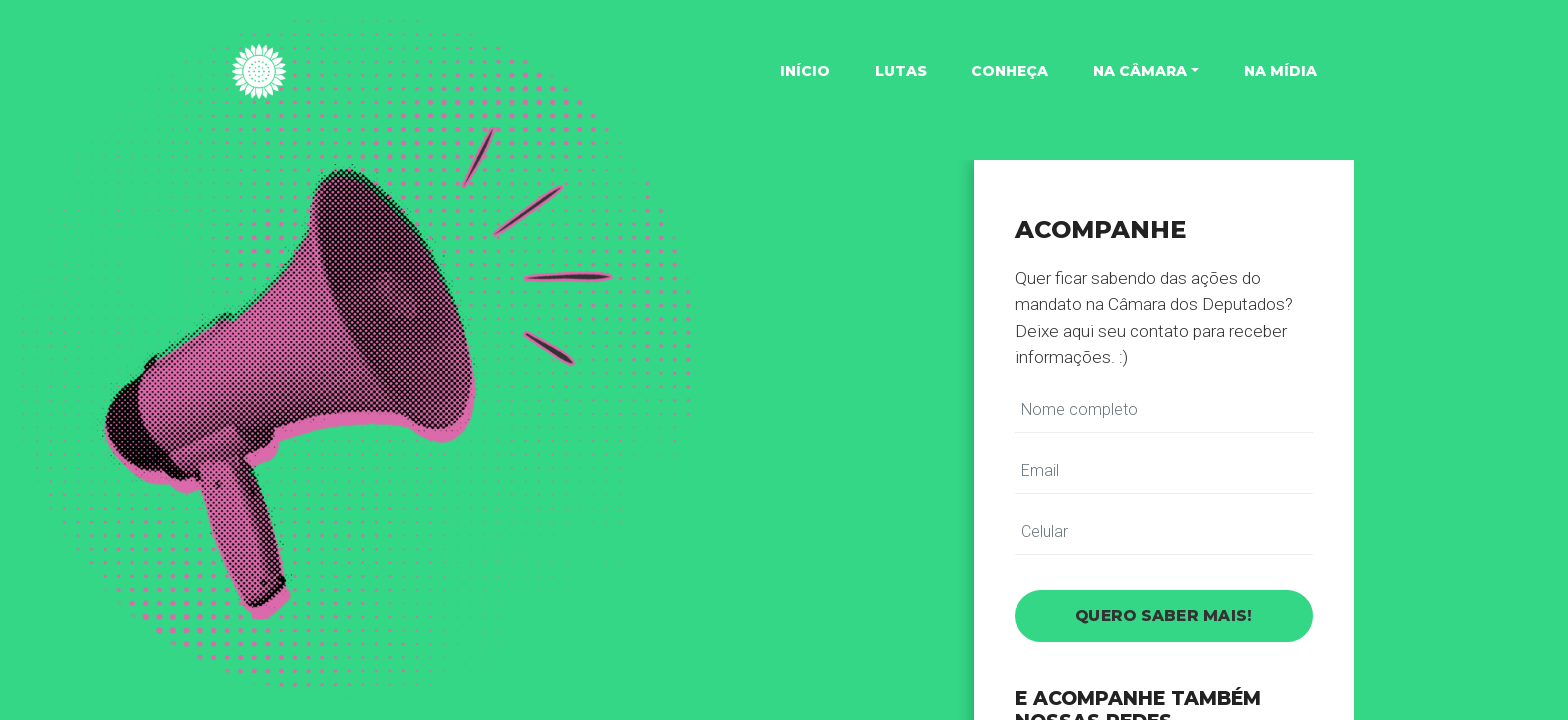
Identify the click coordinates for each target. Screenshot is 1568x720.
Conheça (1009, 71)
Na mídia (1280, 71)
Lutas (901, 71)
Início (805, 71)
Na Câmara (1140, 71)
